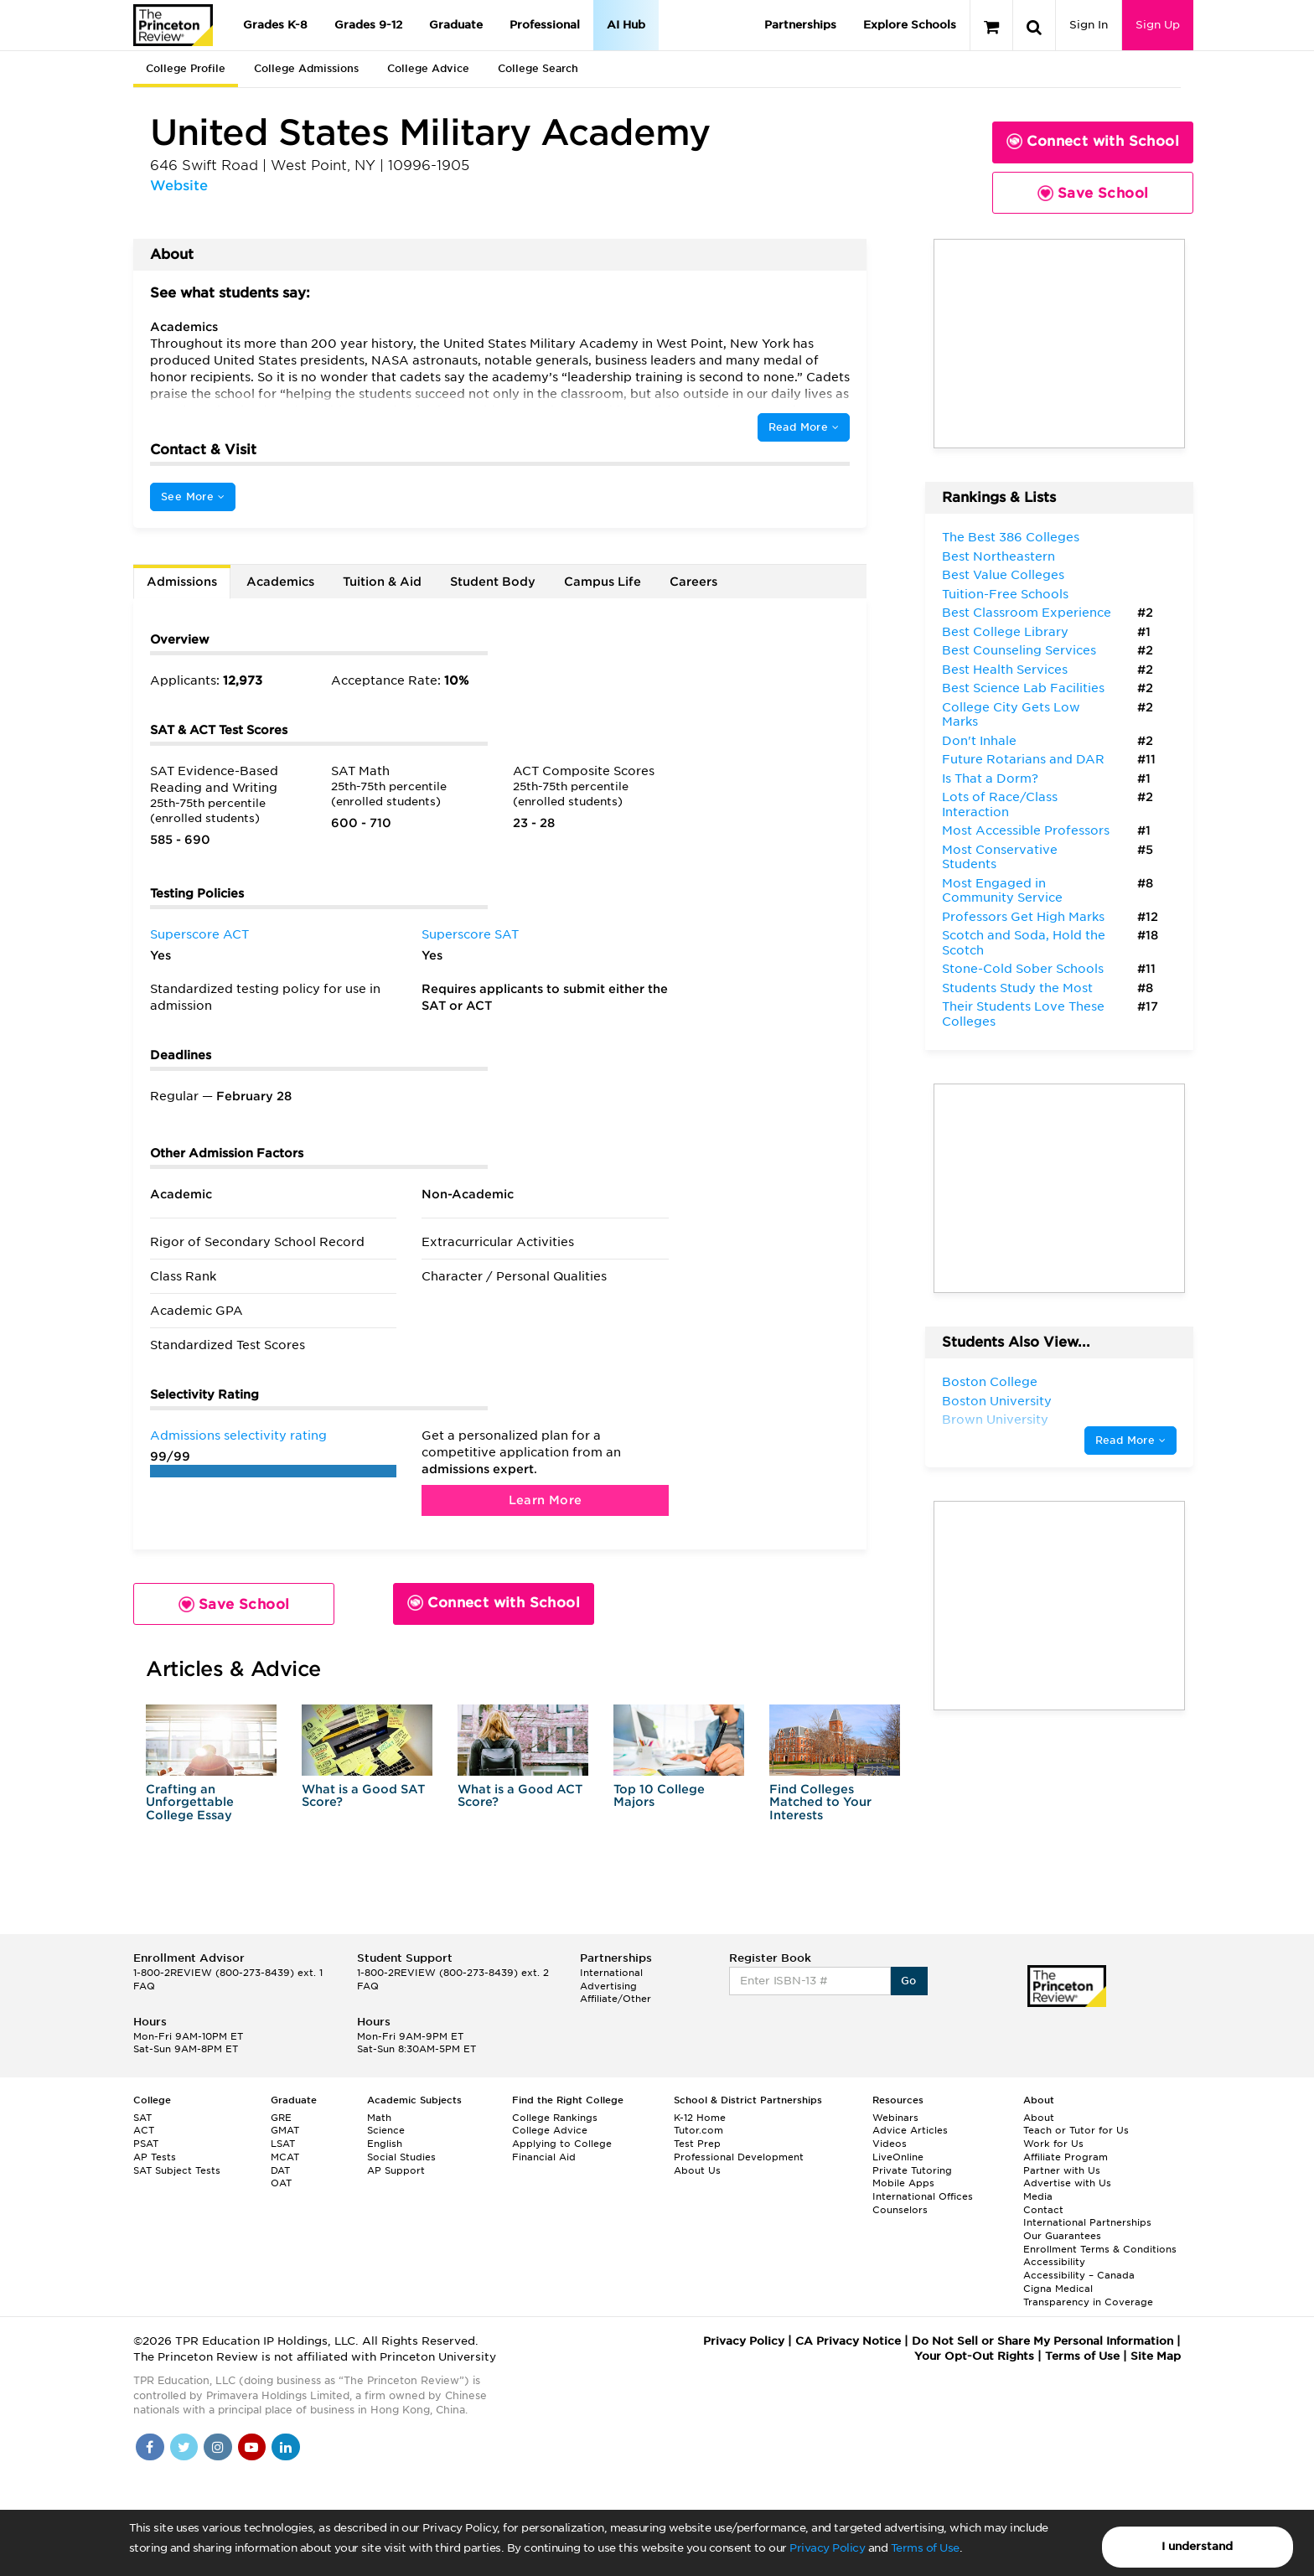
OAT (281, 2183)
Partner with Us (1061, 2170)
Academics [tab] (280, 581)
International (611, 1973)
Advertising (608, 1986)
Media (1038, 2196)
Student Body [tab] (492, 581)
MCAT (285, 2157)
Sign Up (1158, 24)
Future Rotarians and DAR (1023, 759)
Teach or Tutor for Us (1076, 2130)
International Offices (922, 2196)
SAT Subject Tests (176, 2170)
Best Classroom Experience (1026, 612)
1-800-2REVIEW (228, 1973)
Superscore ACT (199, 934)
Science (386, 2130)
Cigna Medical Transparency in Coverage (1088, 2295)
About (1038, 2117)
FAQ (144, 1986)
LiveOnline (897, 2157)
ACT (143, 2130)
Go (909, 1980)
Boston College (989, 1382)
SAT (142, 2117)
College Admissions (306, 68)
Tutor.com (698, 2130)
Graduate (456, 24)
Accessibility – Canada (1079, 2275)
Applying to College (562, 2143)
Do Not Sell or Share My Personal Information (1042, 2341)
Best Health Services (1005, 669)
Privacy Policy (827, 2548)
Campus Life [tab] (602, 581)
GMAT (285, 2130)
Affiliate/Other (615, 1998)
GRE (281, 2117)
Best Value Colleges (1003, 575)
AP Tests (154, 2157)
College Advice (428, 68)
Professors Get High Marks (1023, 916)
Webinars (895, 2117)
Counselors (900, 2210)
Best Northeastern (998, 556)
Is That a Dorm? (990, 778)
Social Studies (401, 2157)
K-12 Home (700, 2117)
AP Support (396, 2170)
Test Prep (697, 2143)
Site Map (1155, 2356)
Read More (803, 427)
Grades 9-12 (368, 24)
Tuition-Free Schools (1005, 594)
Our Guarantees (1062, 2236)
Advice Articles (910, 2130)
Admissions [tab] (182, 581)
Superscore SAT (470, 934)
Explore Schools (909, 24)
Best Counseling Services (1019, 650)
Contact (1043, 2210)
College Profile (185, 68)
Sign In (1088, 24)
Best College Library (1005, 632)
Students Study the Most (1017, 988)
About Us (697, 2170)
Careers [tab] (693, 581)
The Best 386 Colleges (1010, 537)
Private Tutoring (912, 2170)
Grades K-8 (275, 24)
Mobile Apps (903, 2183)
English (384, 2143)
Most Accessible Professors (1026, 830)
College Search (538, 68)
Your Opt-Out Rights (974, 2356)
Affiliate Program (1065, 2157)
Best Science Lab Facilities (1023, 688)
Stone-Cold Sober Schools (1023, 968)
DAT (280, 2170)
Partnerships (800, 24)
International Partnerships (1087, 2222)
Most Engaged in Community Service (1002, 891)
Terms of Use (925, 2548)
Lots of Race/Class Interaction (1000, 804)
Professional (545, 24)
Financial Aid (544, 2157)
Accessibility (1054, 2262)
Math (379, 2117)
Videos (889, 2143)
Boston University (997, 1401)
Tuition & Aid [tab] (382, 581)
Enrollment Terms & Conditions (1100, 2249)
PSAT (145, 2143)
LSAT (283, 2143)
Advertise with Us (1067, 2183)
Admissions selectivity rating (238, 1435)
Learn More (545, 1500)
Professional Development (739, 2157)
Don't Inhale (979, 740)
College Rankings (555, 2117)
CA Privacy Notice (848, 2341)
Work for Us (1053, 2143)
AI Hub (626, 24)
